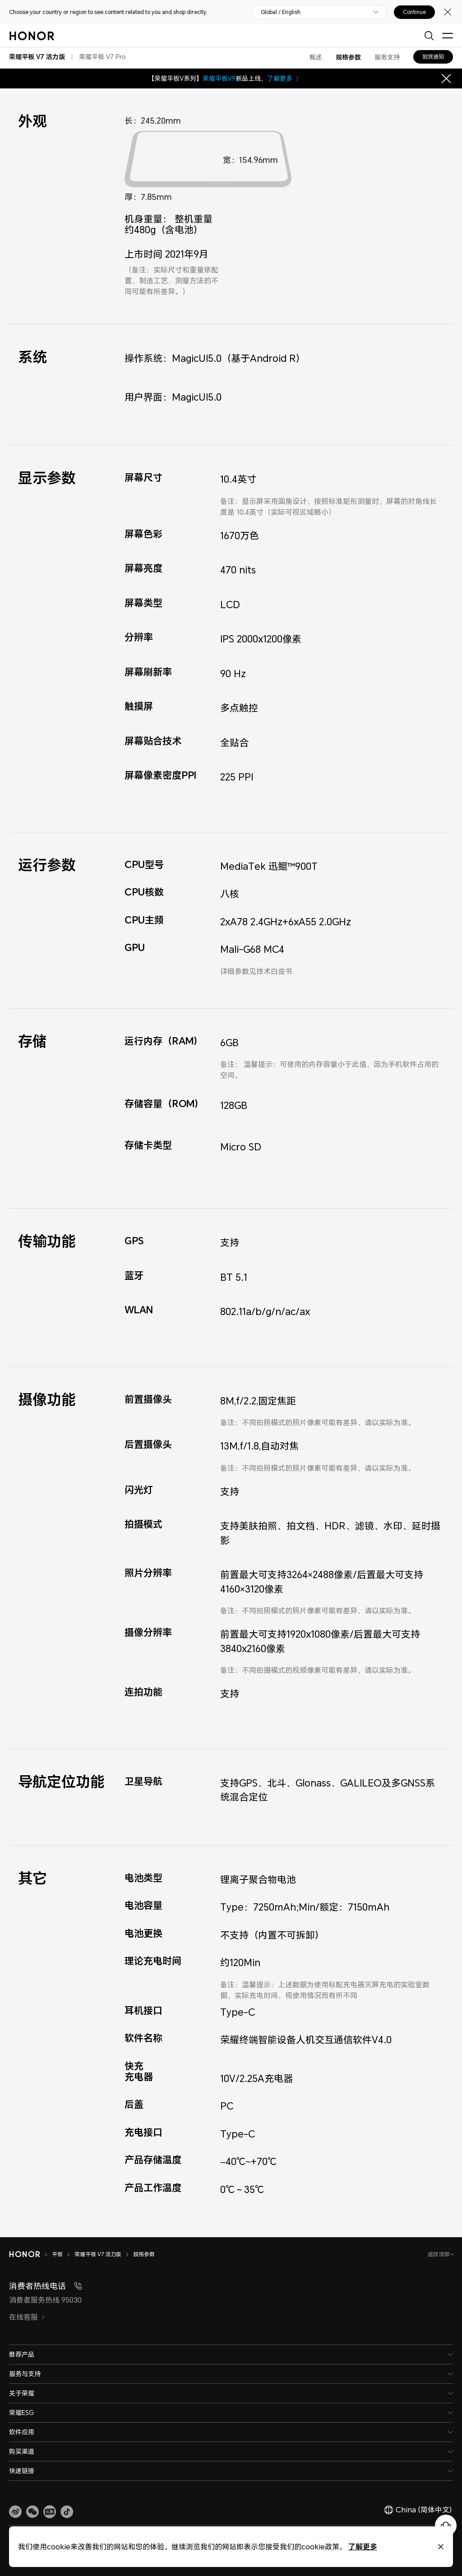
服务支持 (387, 57)
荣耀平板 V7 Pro (102, 56)
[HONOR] (30, 2254)
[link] (15, 2512)
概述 (316, 57)
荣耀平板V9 (219, 78)
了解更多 (283, 78)
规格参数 (348, 57)
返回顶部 (439, 2254)
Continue (414, 12)
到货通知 (433, 56)
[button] (32, 2512)
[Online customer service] (446, 2525)
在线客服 (27, 2317)
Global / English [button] (280, 12)
